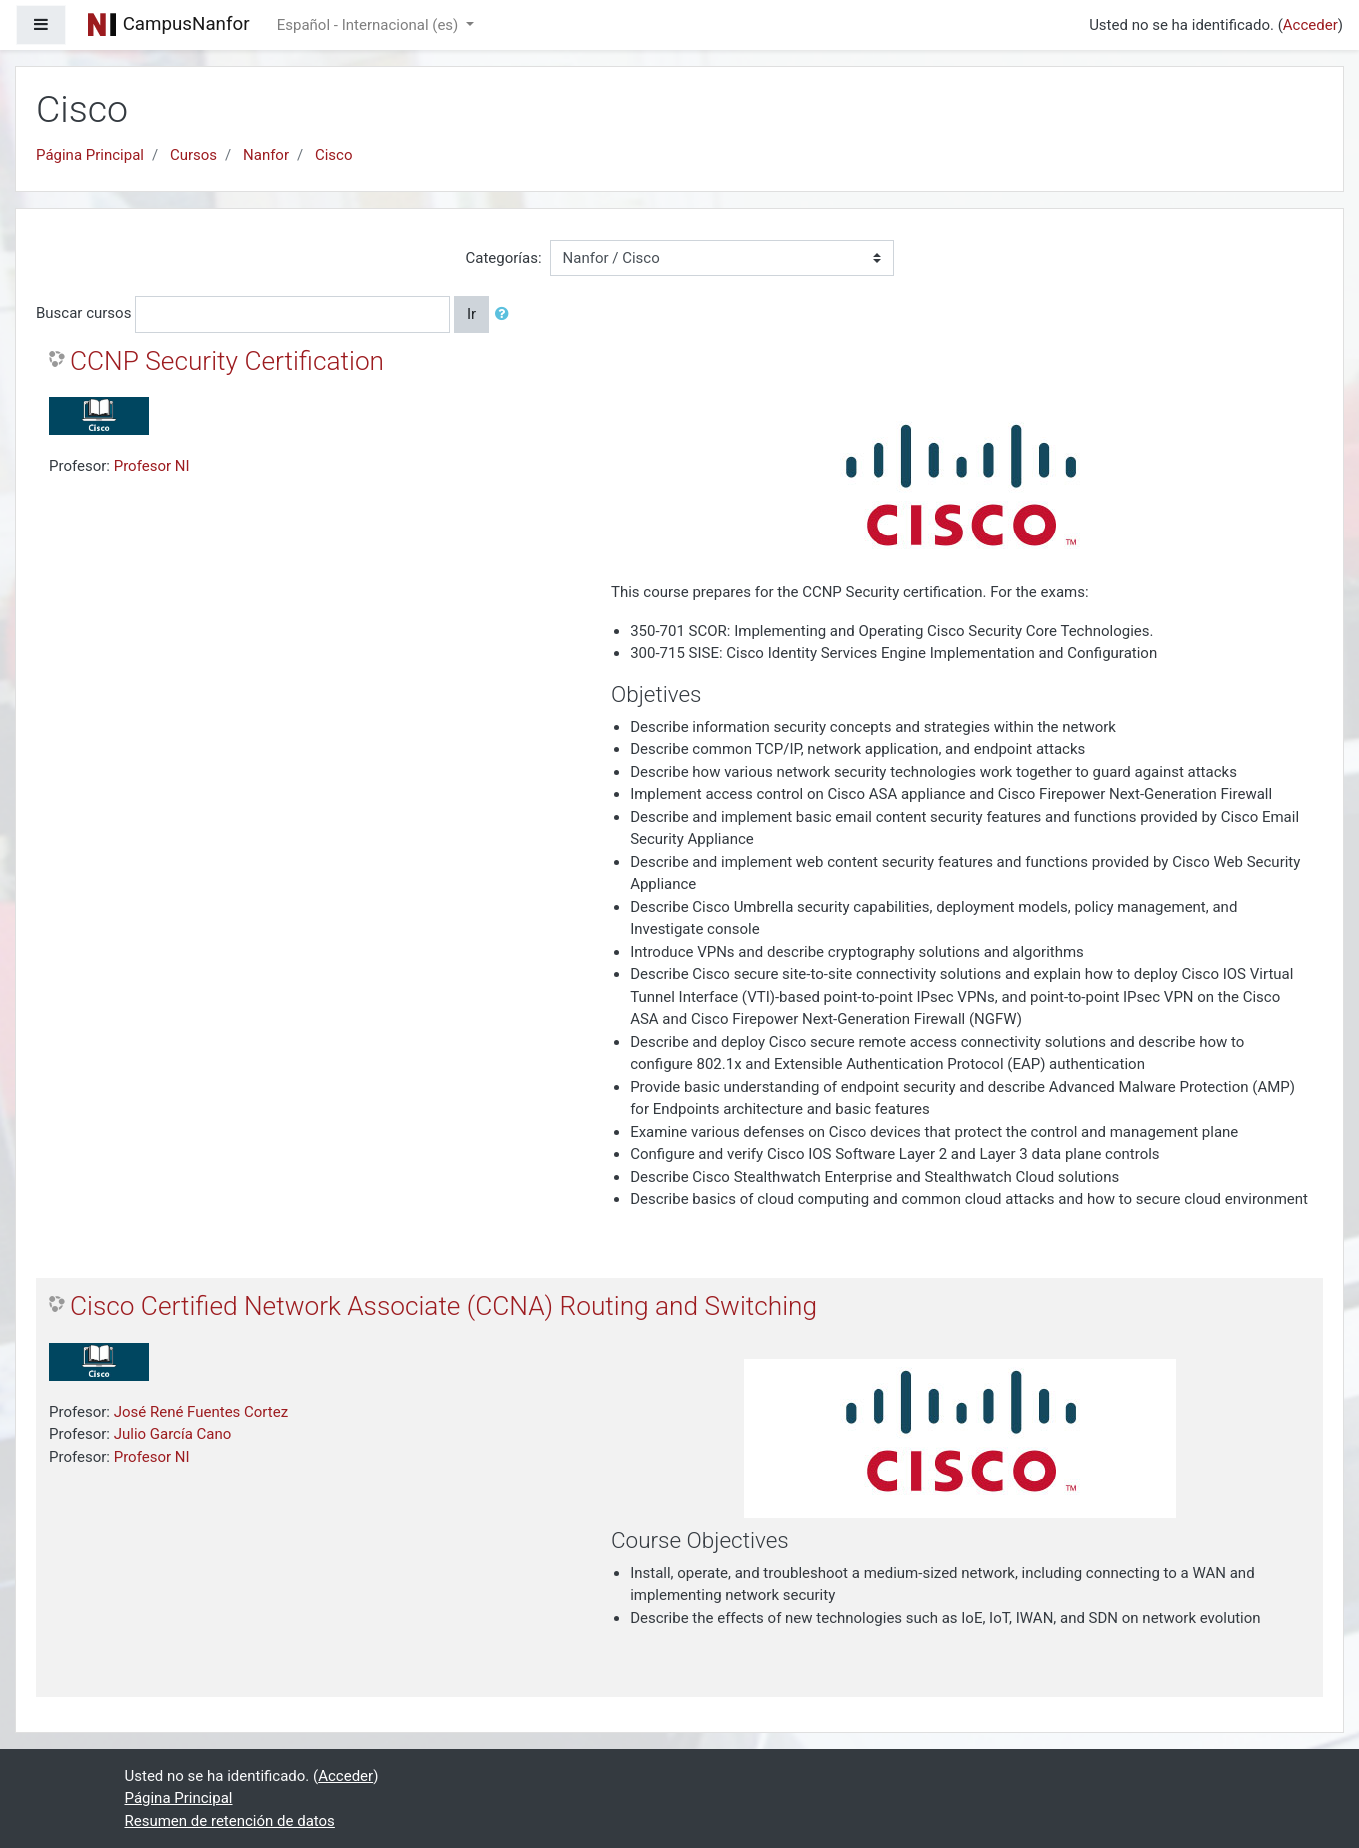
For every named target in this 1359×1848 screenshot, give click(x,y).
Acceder (1310, 25)
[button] (506, 314)
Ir (471, 314)
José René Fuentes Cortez (201, 1412)
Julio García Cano (173, 1434)
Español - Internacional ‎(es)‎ (369, 25)
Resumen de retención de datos (230, 1821)
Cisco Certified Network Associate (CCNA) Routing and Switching (443, 1306)
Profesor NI (152, 466)
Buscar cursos (83, 313)
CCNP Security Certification (227, 361)
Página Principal (90, 155)
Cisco (334, 155)
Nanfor (266, 155)
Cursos (193, 155)
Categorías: (503, 258)
